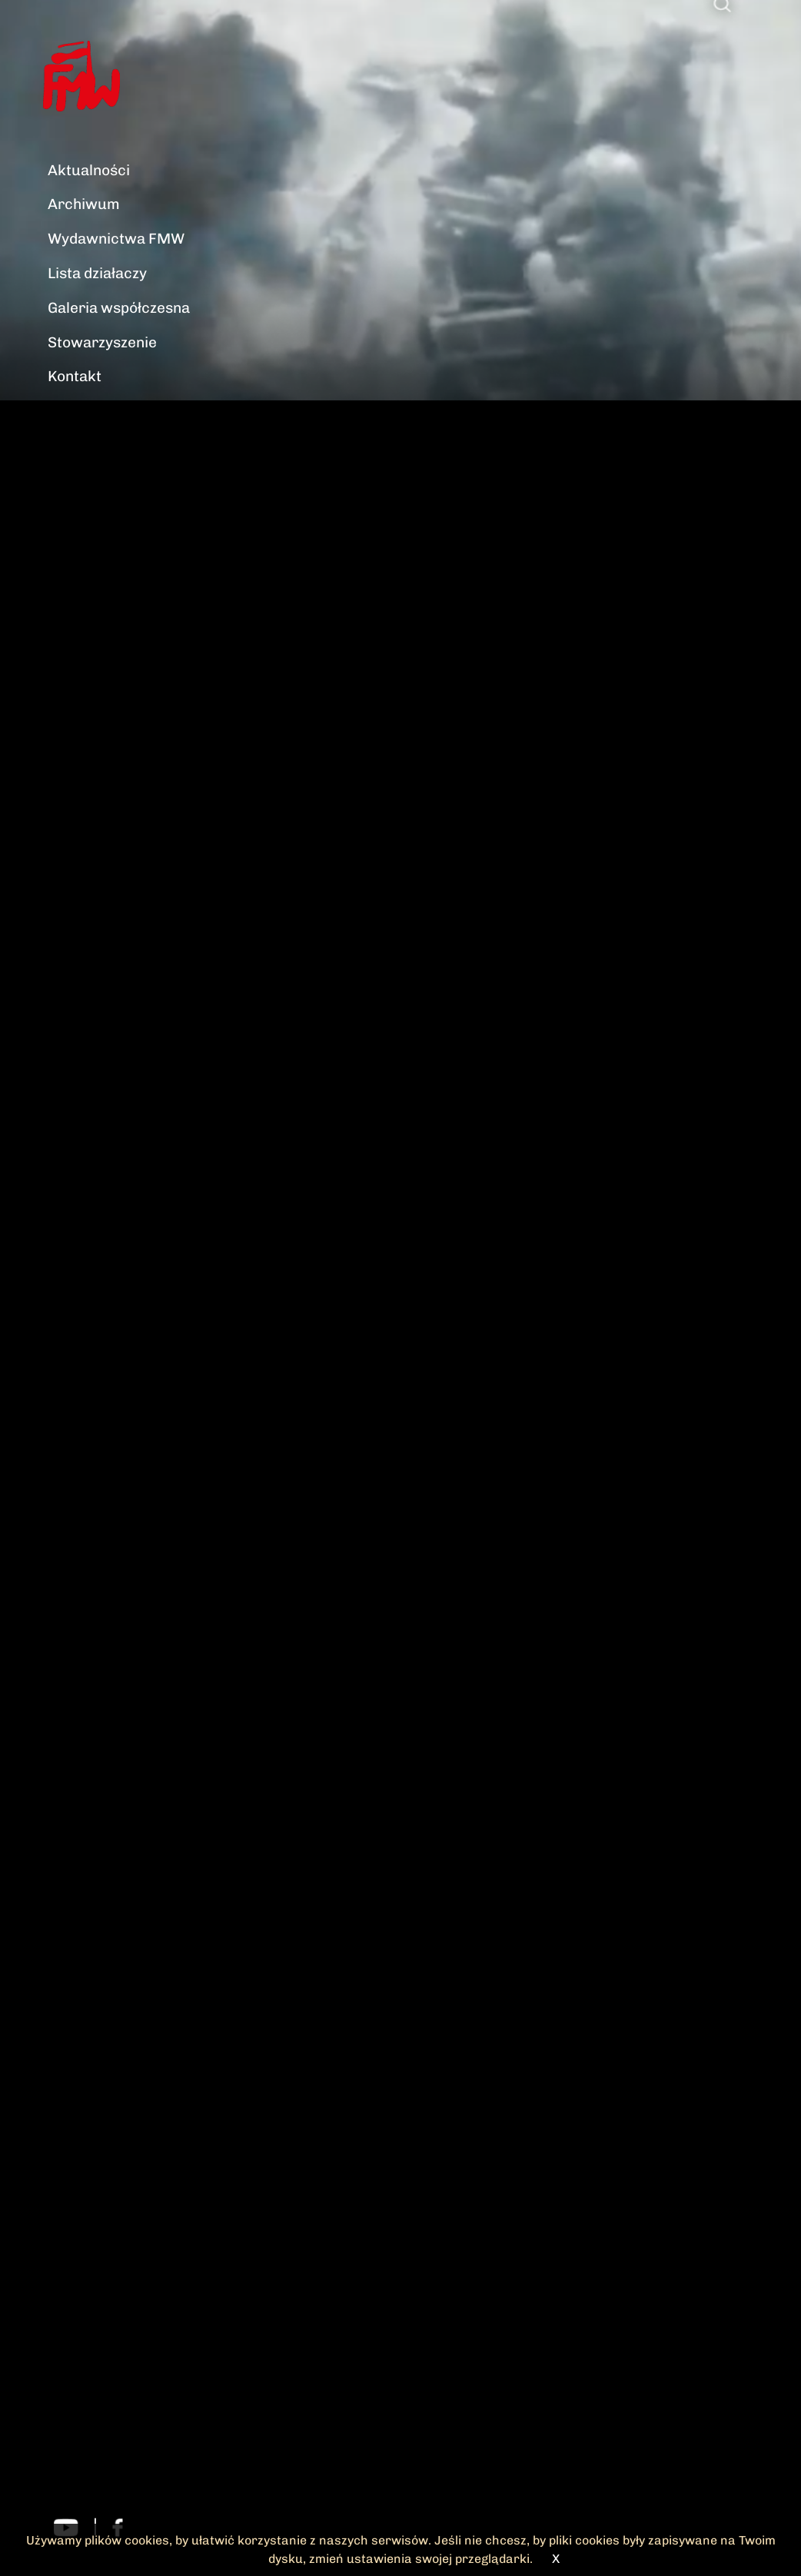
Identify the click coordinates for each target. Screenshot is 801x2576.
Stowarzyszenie (102, 342)
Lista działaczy (97, 273)
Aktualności (89, 170)
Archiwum (84, 204)
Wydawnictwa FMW (116, 238)
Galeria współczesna (119, 308)
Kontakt (74, 376)
